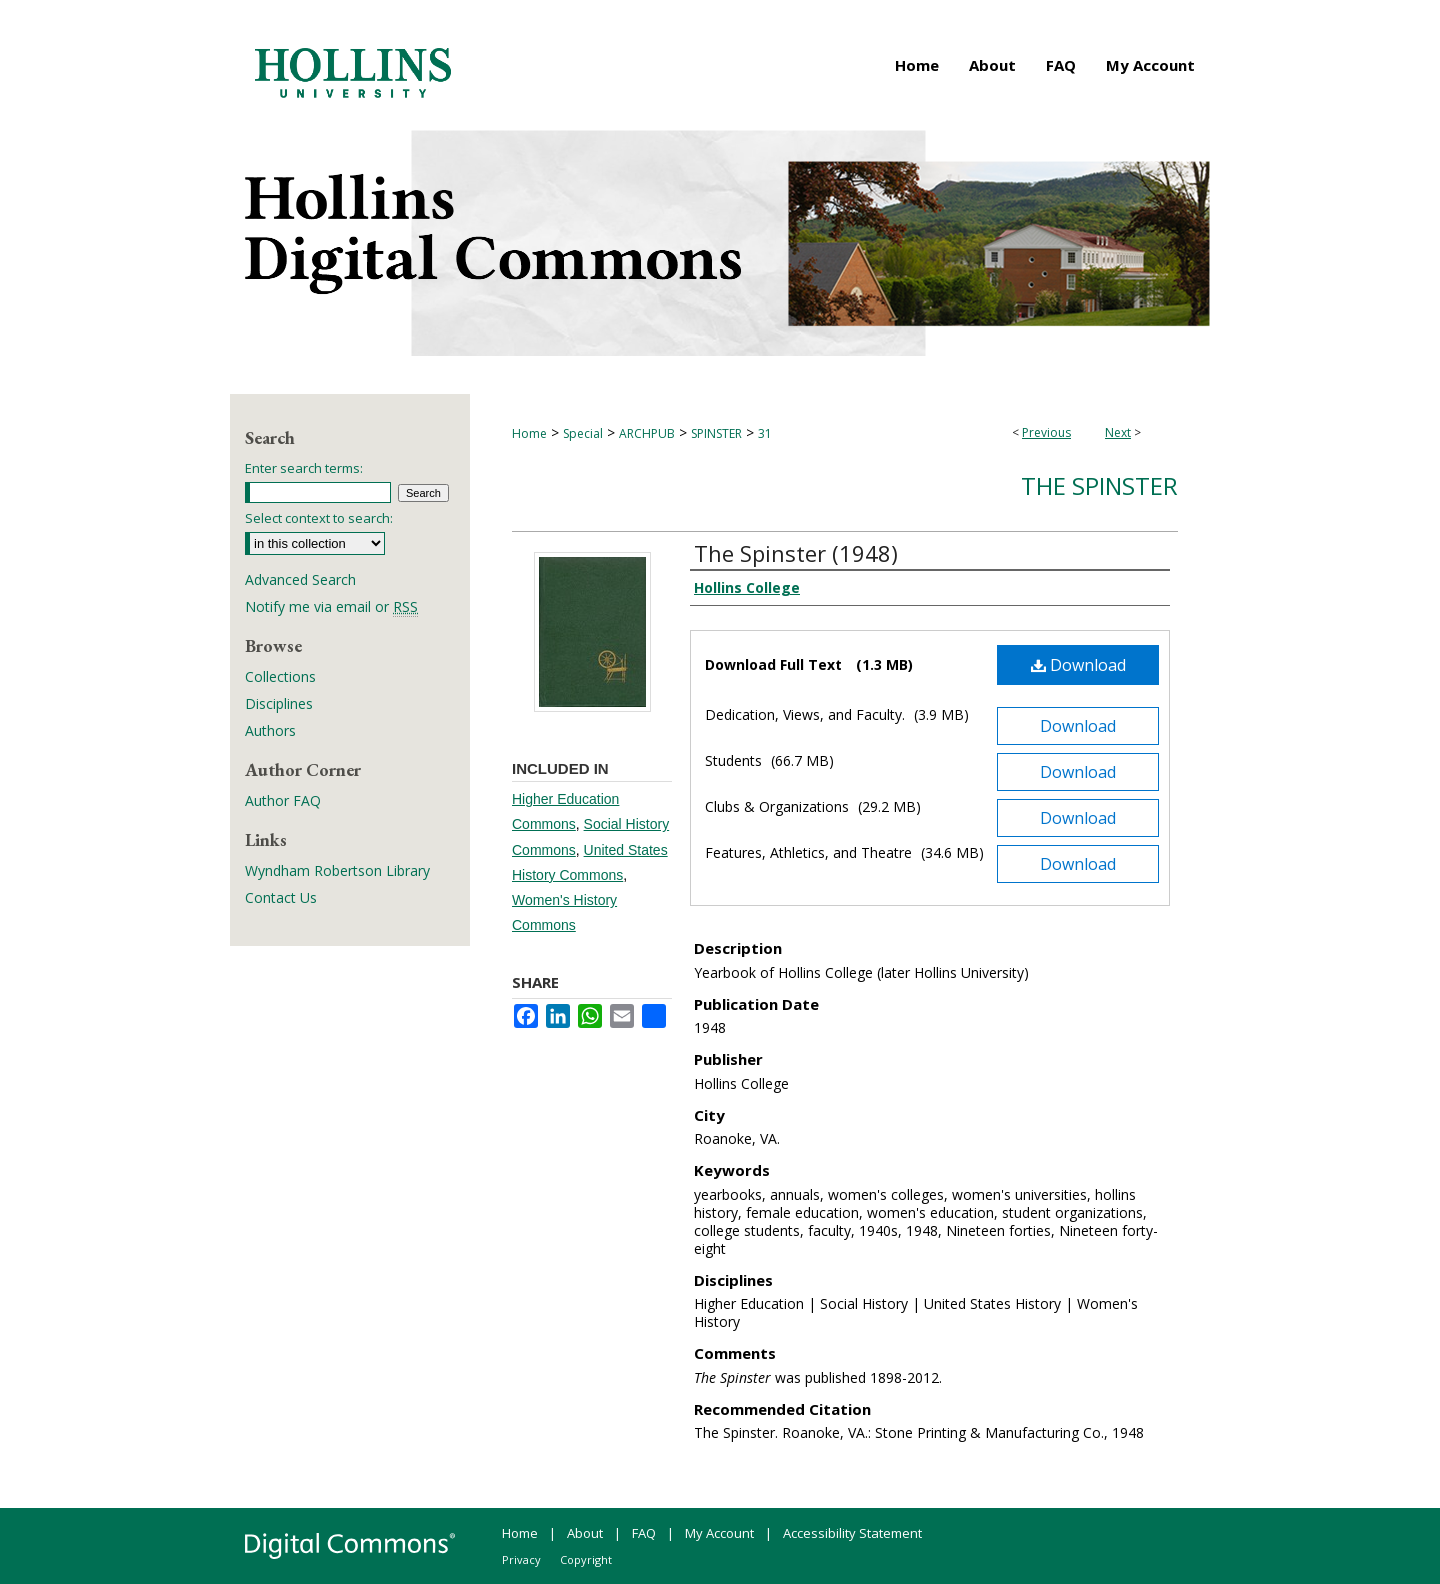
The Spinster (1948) (796, 553)
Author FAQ (283, 800)
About (585, 1533)
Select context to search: (319, 518)
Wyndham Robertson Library (337, 870)
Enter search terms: (304, 468)
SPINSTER (716, 433)
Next (1118, 432)
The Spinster (1099, 485)
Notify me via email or (331, 606)
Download (1078, 665)
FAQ (644, 1533)
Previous (1046, 432)
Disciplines (279, 703)
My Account (719, 1533)
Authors (270, 730)
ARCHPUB (647, 433)
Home (529, 433)
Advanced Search (300, 579)
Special (583, 433)
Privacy (521, 1559)
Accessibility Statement (852, 1533)
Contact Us (281, 897)
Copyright (586, 1559)
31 (765, 433)
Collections (280, 676)
